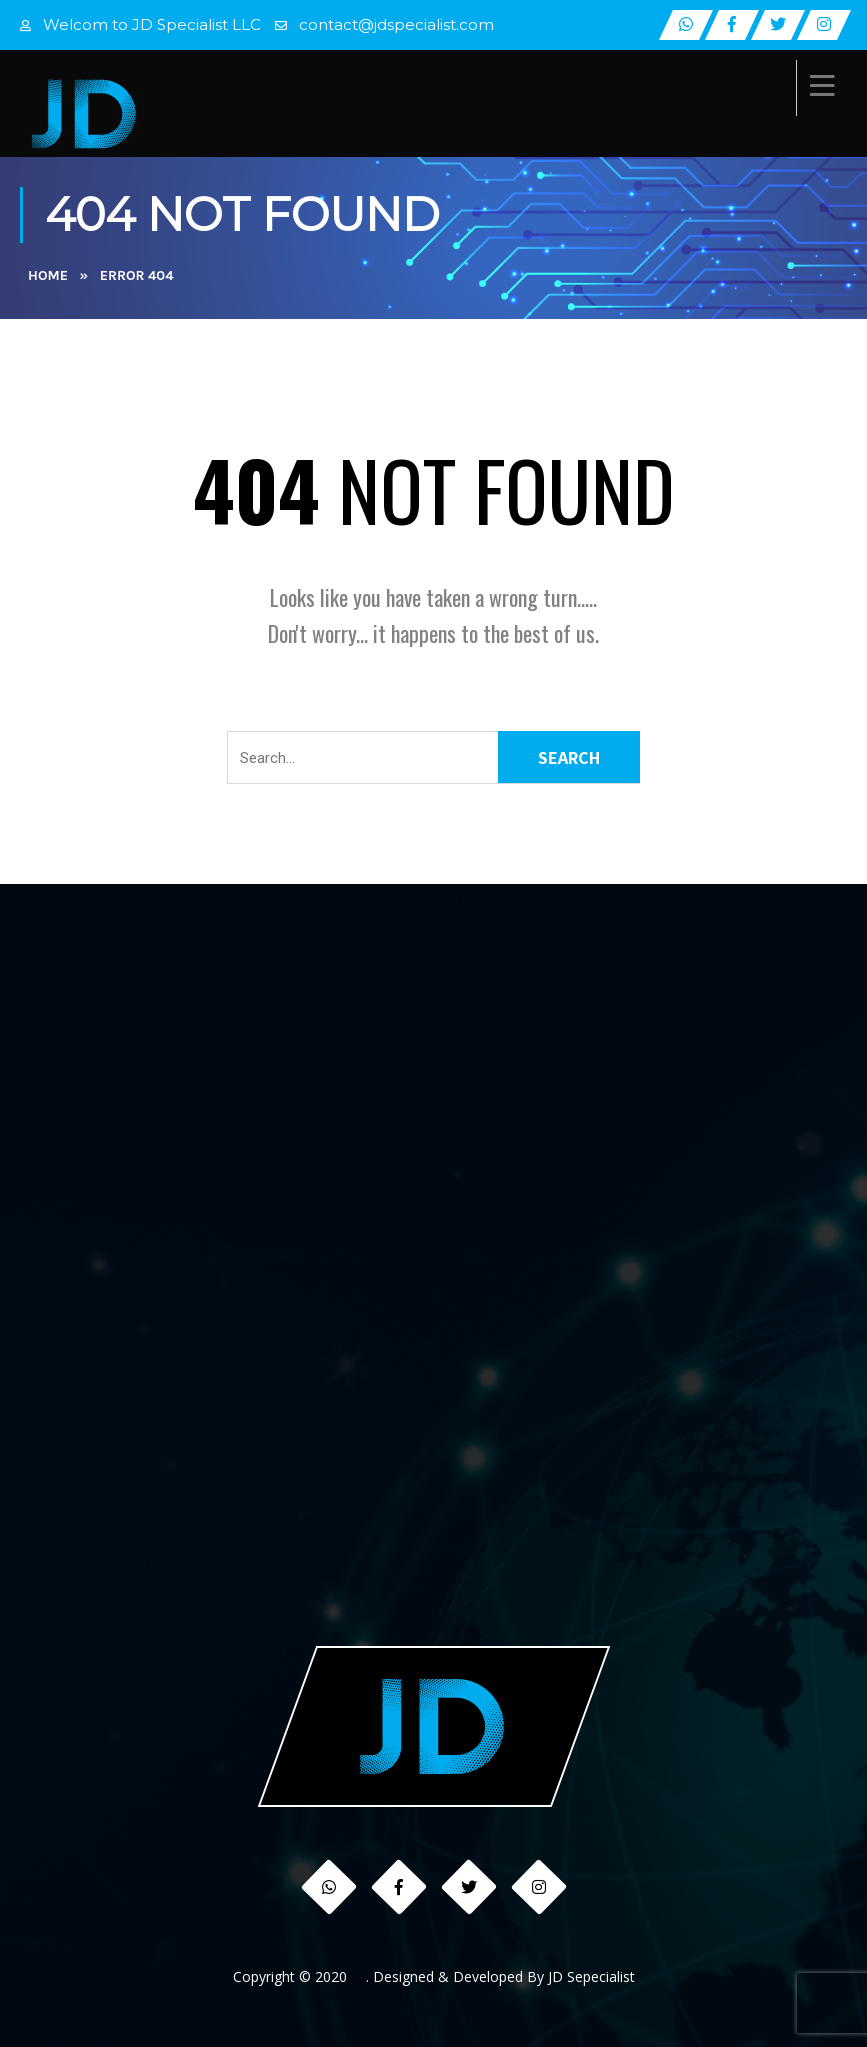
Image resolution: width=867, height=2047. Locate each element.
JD (358, 1976)
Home (48, 275)
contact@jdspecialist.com (396, 24)
